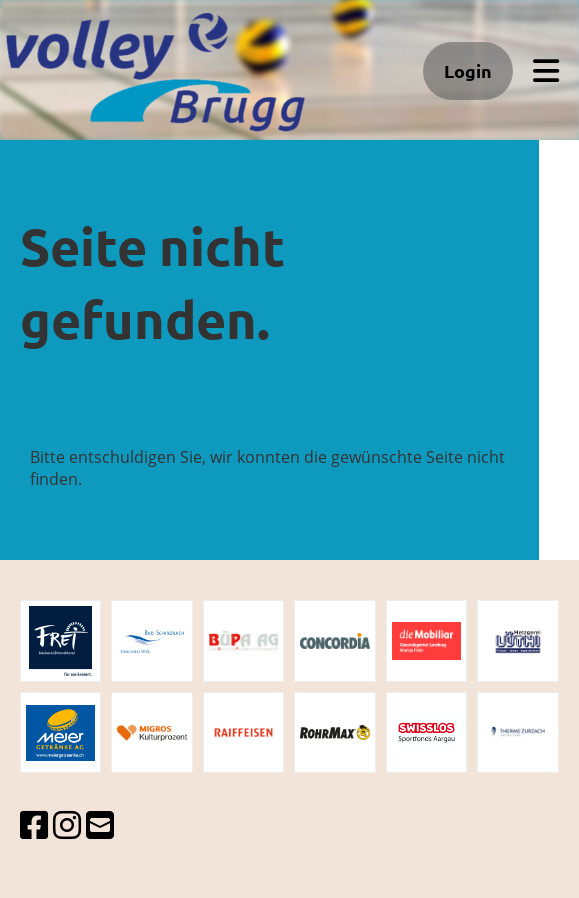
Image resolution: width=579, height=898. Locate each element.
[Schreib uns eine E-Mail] (100, 824)
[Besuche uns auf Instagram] (67, 824)
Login (468, 70)
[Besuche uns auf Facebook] (34, 824)
